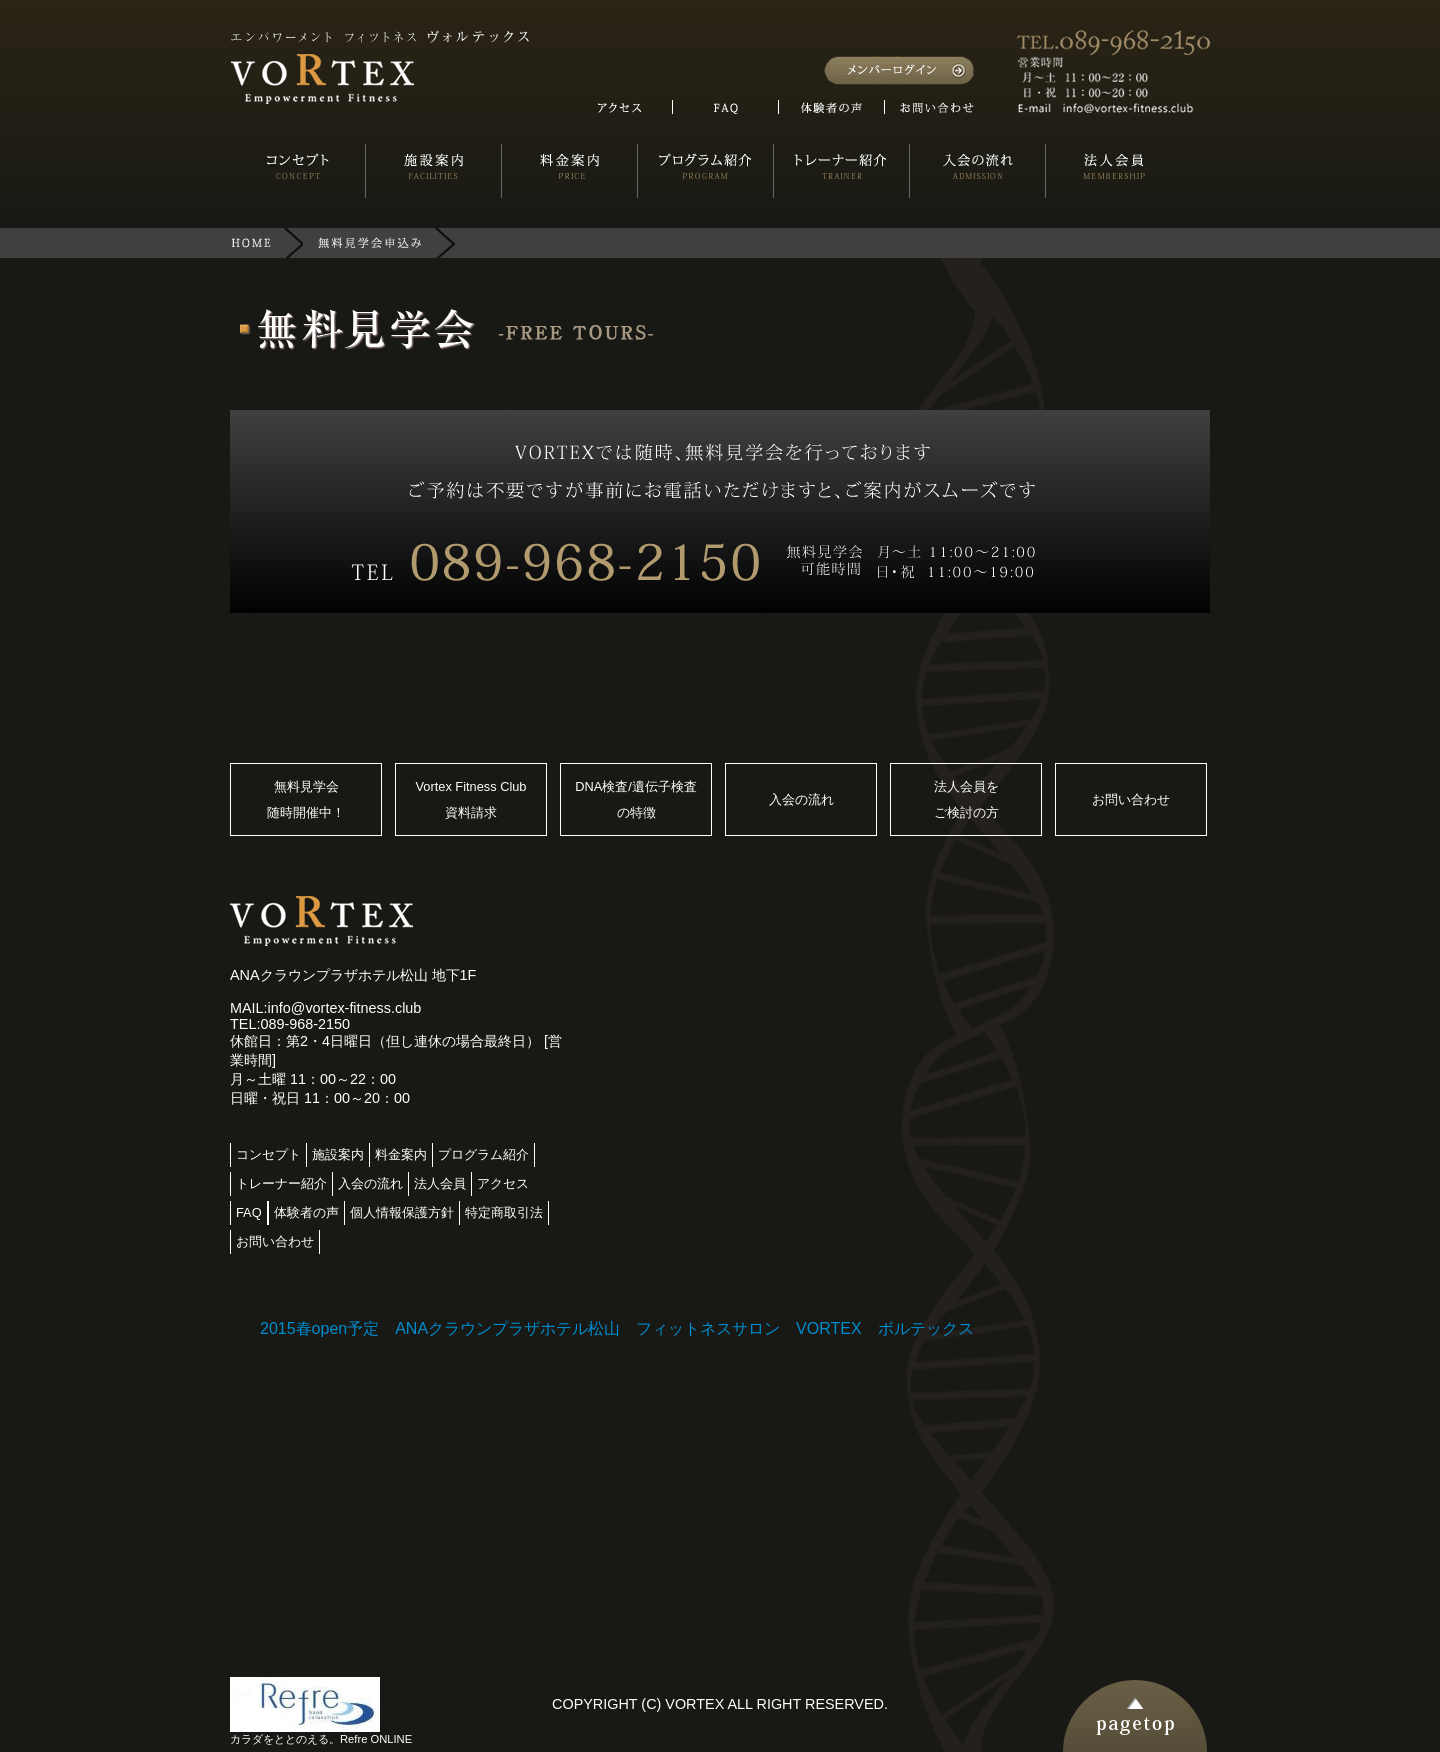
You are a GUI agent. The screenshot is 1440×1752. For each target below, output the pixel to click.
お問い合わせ (1131, 799)
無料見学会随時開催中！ (306, 799)
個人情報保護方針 (402, 1212)
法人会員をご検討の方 (966, 799)
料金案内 (401, 1154)
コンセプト (268, 1154)
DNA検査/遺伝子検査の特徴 (636, 799)
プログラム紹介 (483, 1154)
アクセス (503, 1183)
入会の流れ (801, 799)
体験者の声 (306, 1212)
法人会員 (440, 1183)
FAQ (249, 1212)
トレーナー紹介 (281, 1183)
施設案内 (338, 1154)
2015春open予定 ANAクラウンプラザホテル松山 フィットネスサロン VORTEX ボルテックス (617, 1328)
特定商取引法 (504, 1212)
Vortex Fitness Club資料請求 (471, 799)
